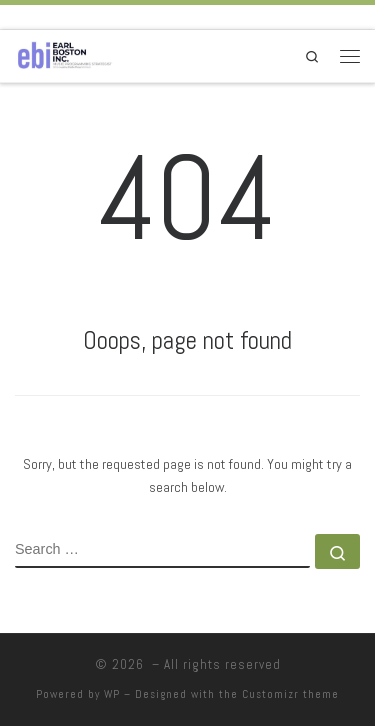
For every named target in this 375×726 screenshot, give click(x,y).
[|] (64, 54)
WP (112, 694)
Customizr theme (290, 694)
